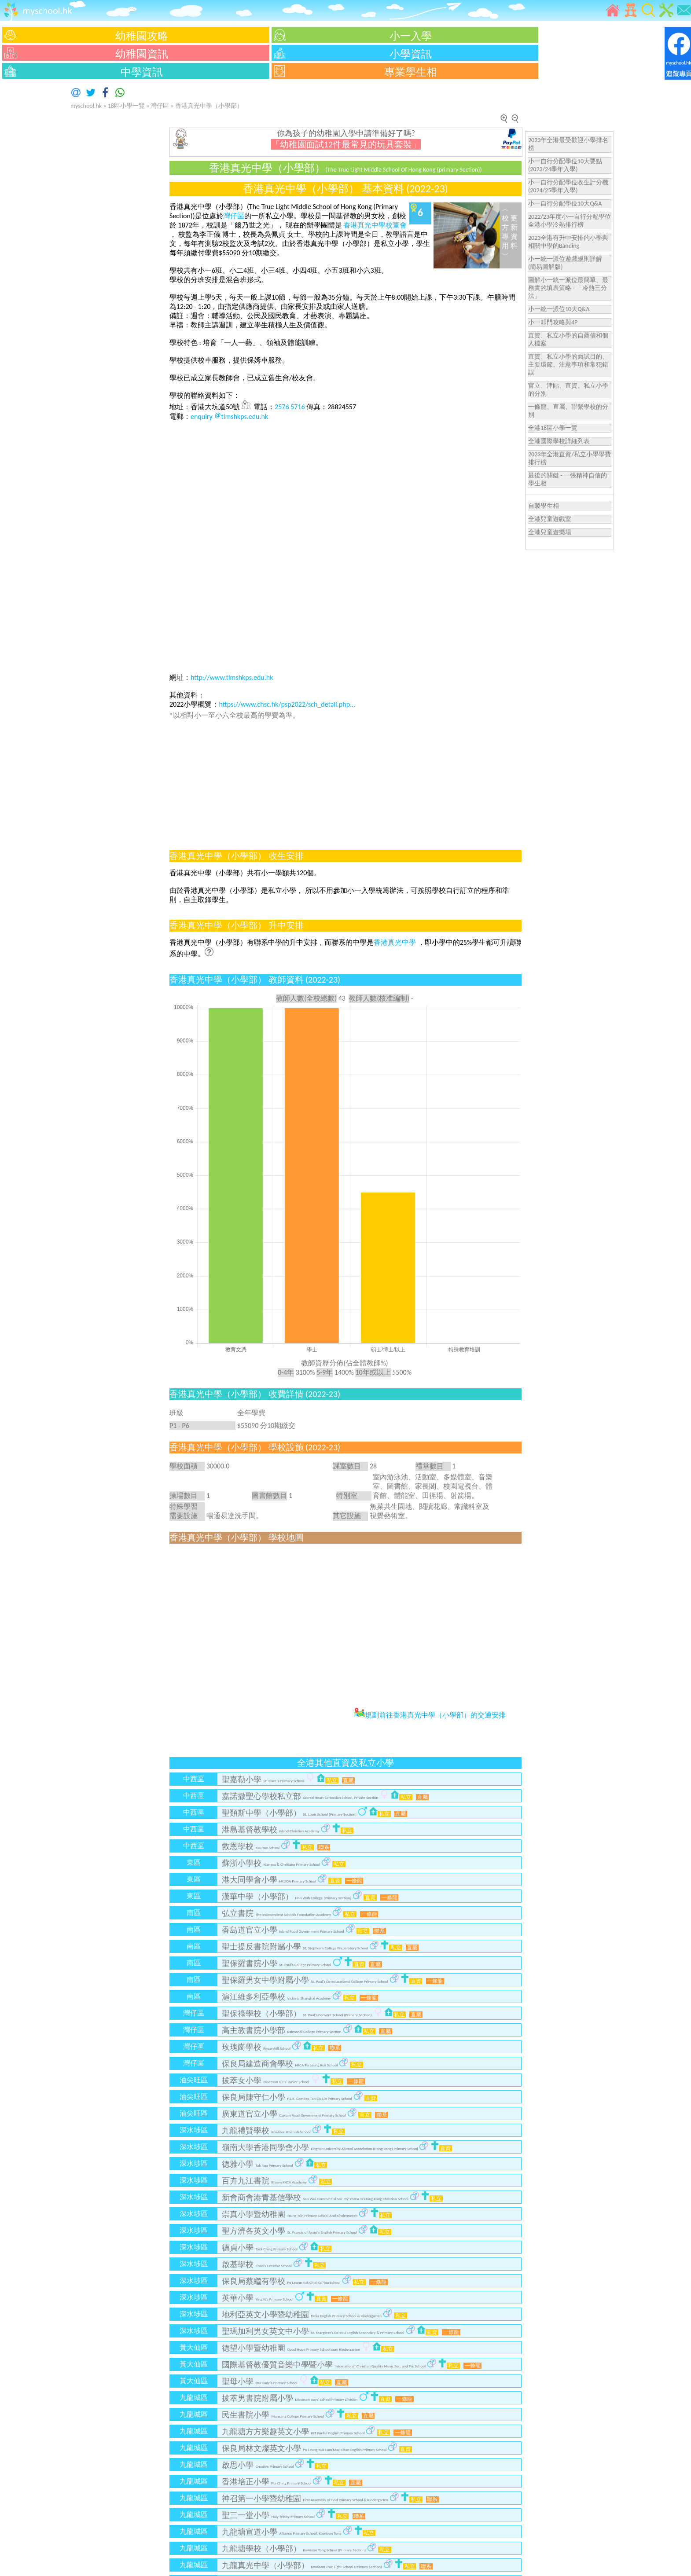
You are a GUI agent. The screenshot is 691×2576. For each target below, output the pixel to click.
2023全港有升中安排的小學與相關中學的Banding (568, 242)
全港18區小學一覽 (552, 428)
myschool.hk (86, 106)
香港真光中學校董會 (374, 225)
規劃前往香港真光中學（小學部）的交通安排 (430, 1715)
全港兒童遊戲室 (549, 519)
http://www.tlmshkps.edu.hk (232, 677)
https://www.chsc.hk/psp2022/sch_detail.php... (287, 704)
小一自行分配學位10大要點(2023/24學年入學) (565, 165)
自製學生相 (543, 506)
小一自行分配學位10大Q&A (565, 203)
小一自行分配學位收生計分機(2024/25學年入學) (568, 186)
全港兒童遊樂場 (549, 532)
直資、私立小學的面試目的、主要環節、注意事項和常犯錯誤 (568, 364)
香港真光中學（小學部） (209, 106)
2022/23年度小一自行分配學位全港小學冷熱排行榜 (569, 220)
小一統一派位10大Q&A (558, 309)
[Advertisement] (26, 213)
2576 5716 (290, 407)
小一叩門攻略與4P (552, 322)
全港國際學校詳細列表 (559, 441)
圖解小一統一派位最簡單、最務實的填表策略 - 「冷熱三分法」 (568, 288)
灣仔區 (160, 106)
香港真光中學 (396, 942)
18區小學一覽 (126, 106)
